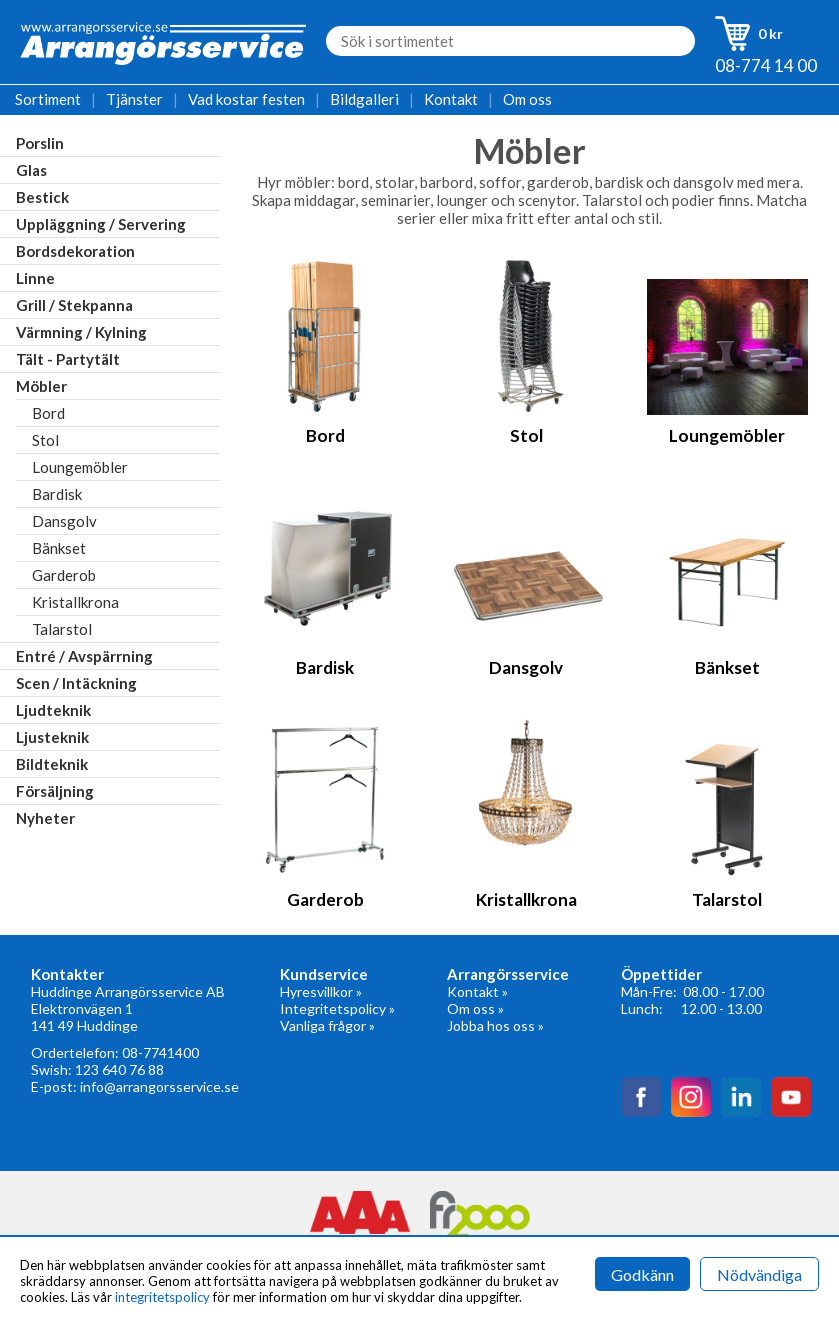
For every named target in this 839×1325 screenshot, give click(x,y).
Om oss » (475, 1008)
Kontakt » (477, 991)
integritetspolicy (162, 1297)
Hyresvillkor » (321, 991)
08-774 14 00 (766, 65)
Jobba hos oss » (495, 1025)
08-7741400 (160, 1052)
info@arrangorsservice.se (159, 1086)
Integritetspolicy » (337, 1008)
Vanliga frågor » (327, 1025)
